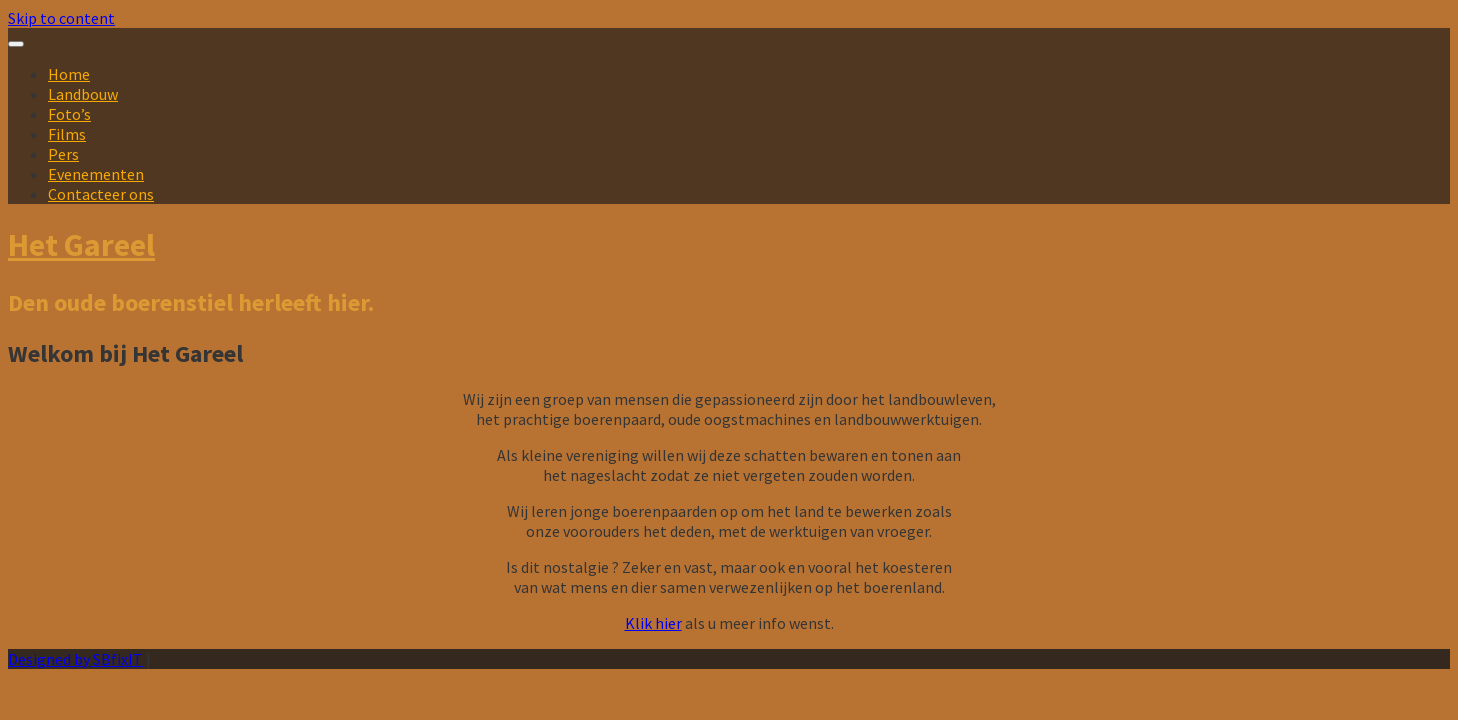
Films (67, 134)
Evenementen (96, 174)
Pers (63, 154)
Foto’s (69, 114)
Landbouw (83, 94)
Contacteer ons (101, 194)
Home (69, 74)
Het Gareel (81, 245)
